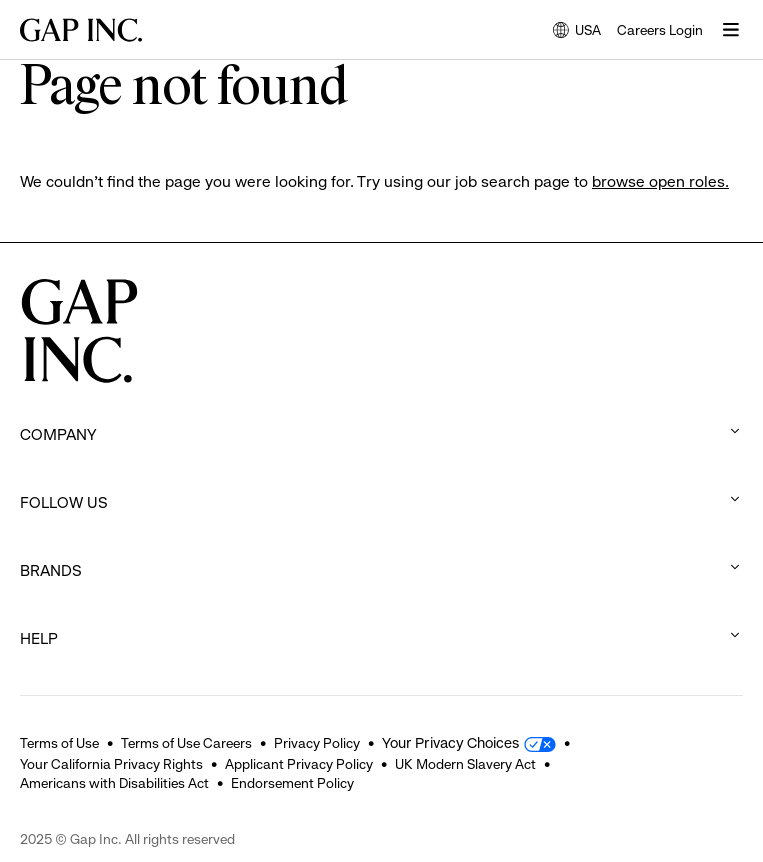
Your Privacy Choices (450, 743)
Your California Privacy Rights (111, 764)
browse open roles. (660, 181)
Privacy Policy (317, 743)
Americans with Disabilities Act (114, 783)
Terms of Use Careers (186, 743)
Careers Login (660, 30)
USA (577, 31)
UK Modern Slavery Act (465, 764)
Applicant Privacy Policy (299, 764)
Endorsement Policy (292, 783)
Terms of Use (59, 743)
